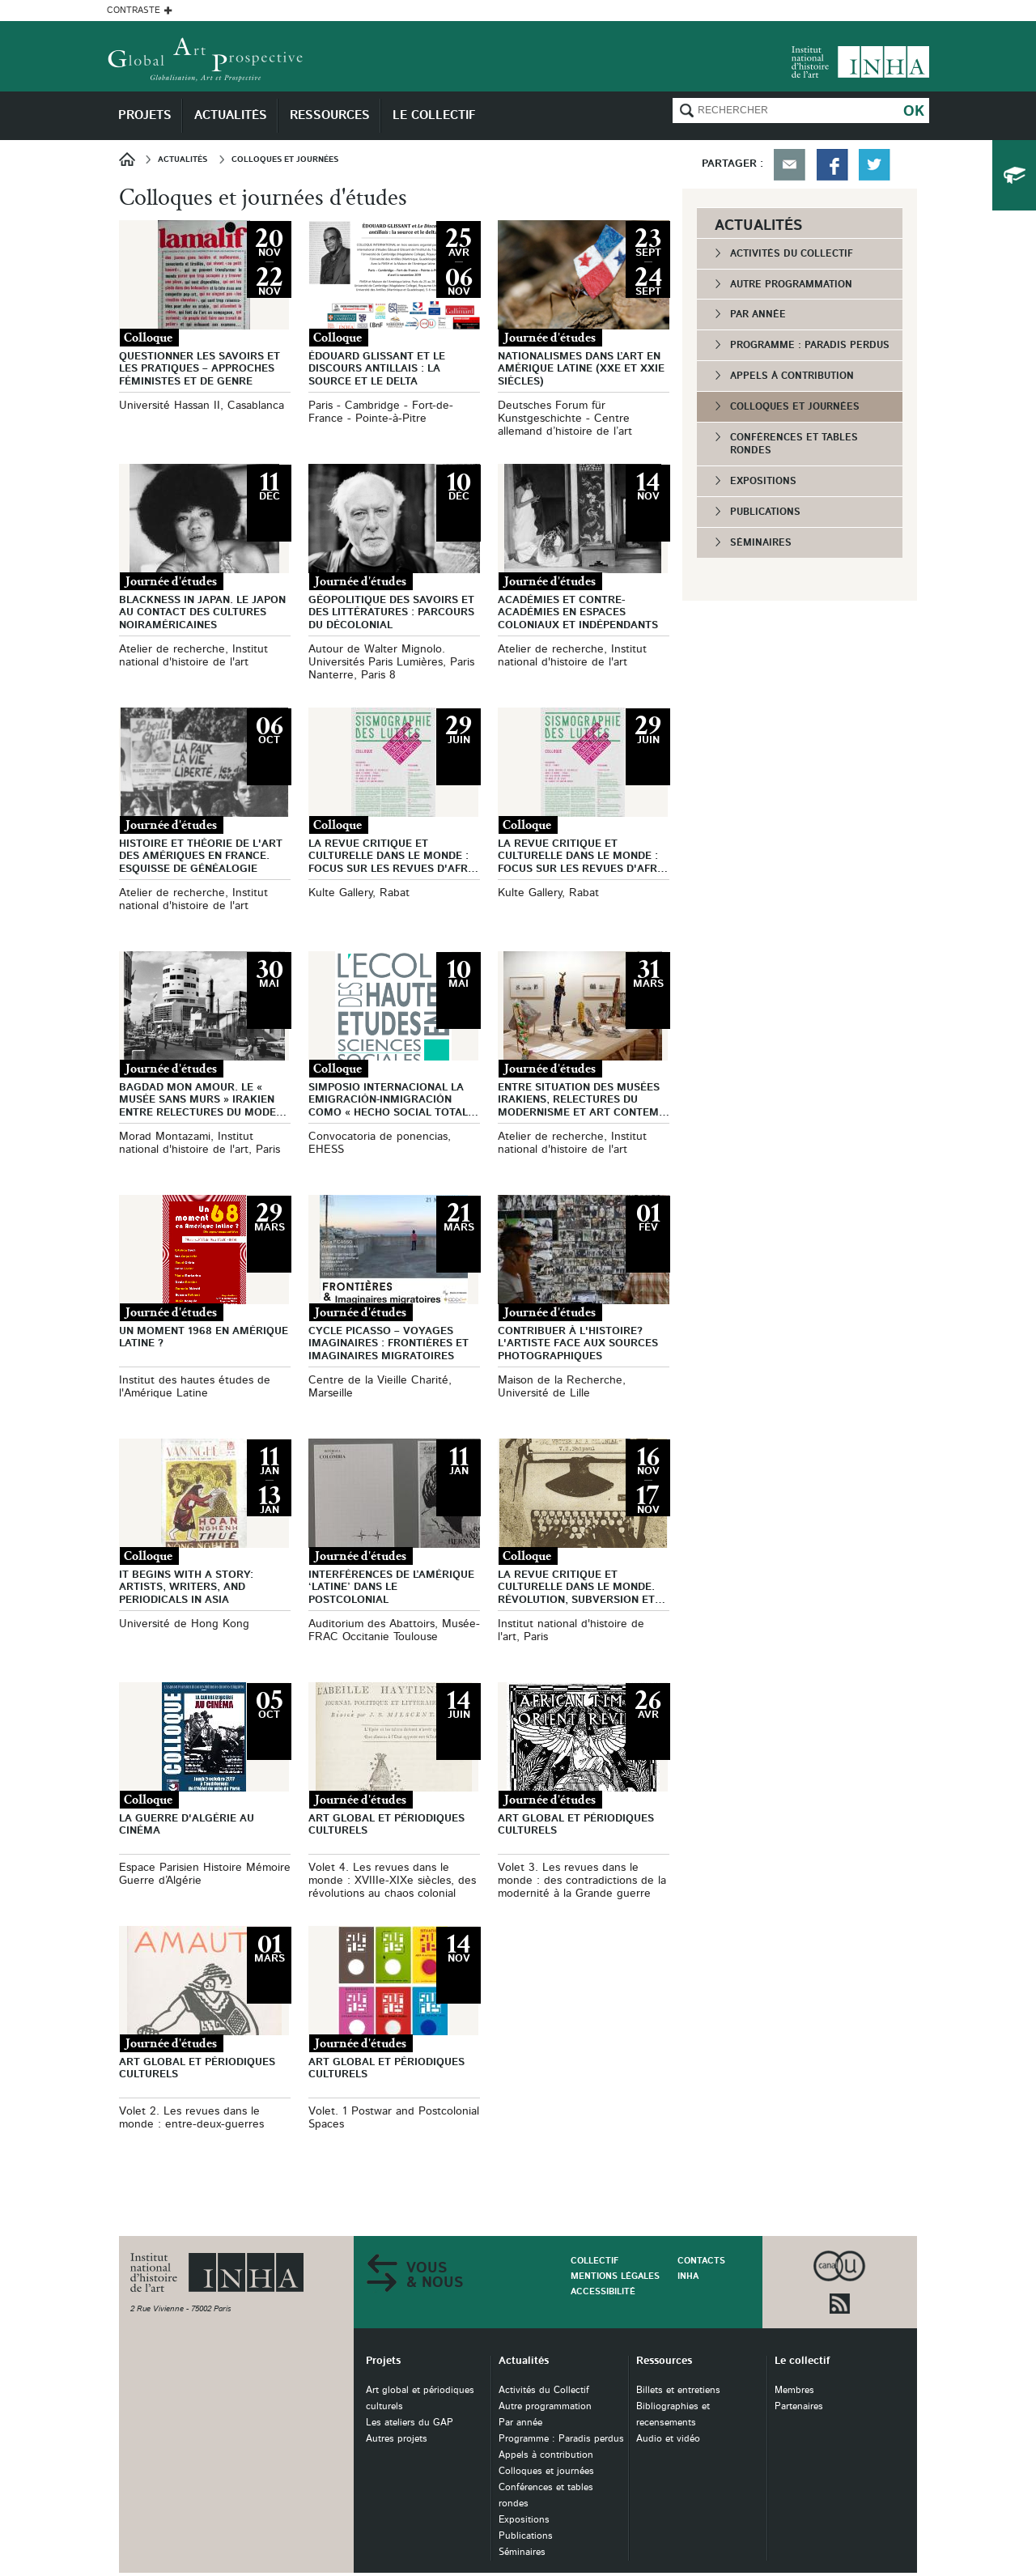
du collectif (1014, 175)
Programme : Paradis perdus (810, 345)
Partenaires (799, 2406)
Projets (383, 2361)
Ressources (664, 2361)
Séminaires (761, 542)
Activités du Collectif (791, 253)
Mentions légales (615, 2276)
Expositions (763, 481)
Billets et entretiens (678, 2390)
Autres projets (396, 2438)
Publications (765, 511)
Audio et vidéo (668, 2438)
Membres (794, 2390)
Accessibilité (603, 2291)
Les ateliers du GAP (409, 2422)
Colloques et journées (795, 406)
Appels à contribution (792, 375)
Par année (758, 314)
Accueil (132, 159)
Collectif (594, 2260)
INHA (687, 2276)
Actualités (524, 2361)
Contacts (701, 2260)
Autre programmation (791, 284)
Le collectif (802, 2361)
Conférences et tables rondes (794, 444)
